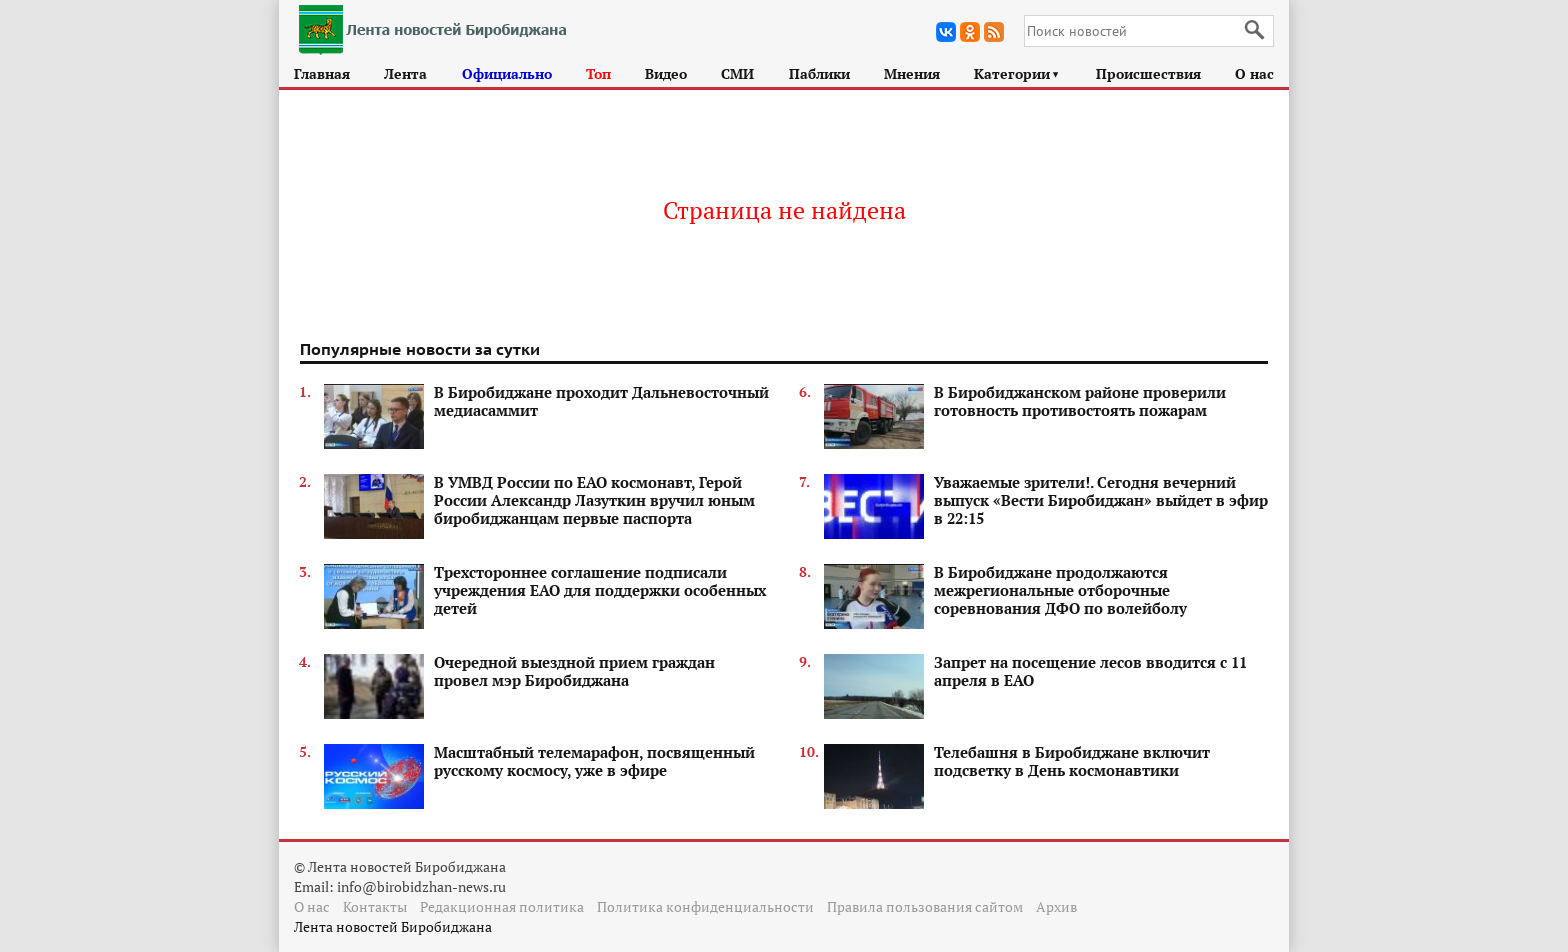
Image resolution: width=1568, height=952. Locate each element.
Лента (405, 73)
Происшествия (1148, 73)
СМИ (737, 73)
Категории (1017, 73)
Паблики (819, 73)
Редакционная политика (502, 906)
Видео (666, 73)
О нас (1254, 73)
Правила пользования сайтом (925, 906)
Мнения (912, 73)
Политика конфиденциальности (705, 906)
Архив (1056, 906)
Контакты (375, 906)
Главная (322, 73)
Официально (507, 73)
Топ (598, 73)
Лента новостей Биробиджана (393, 926)
